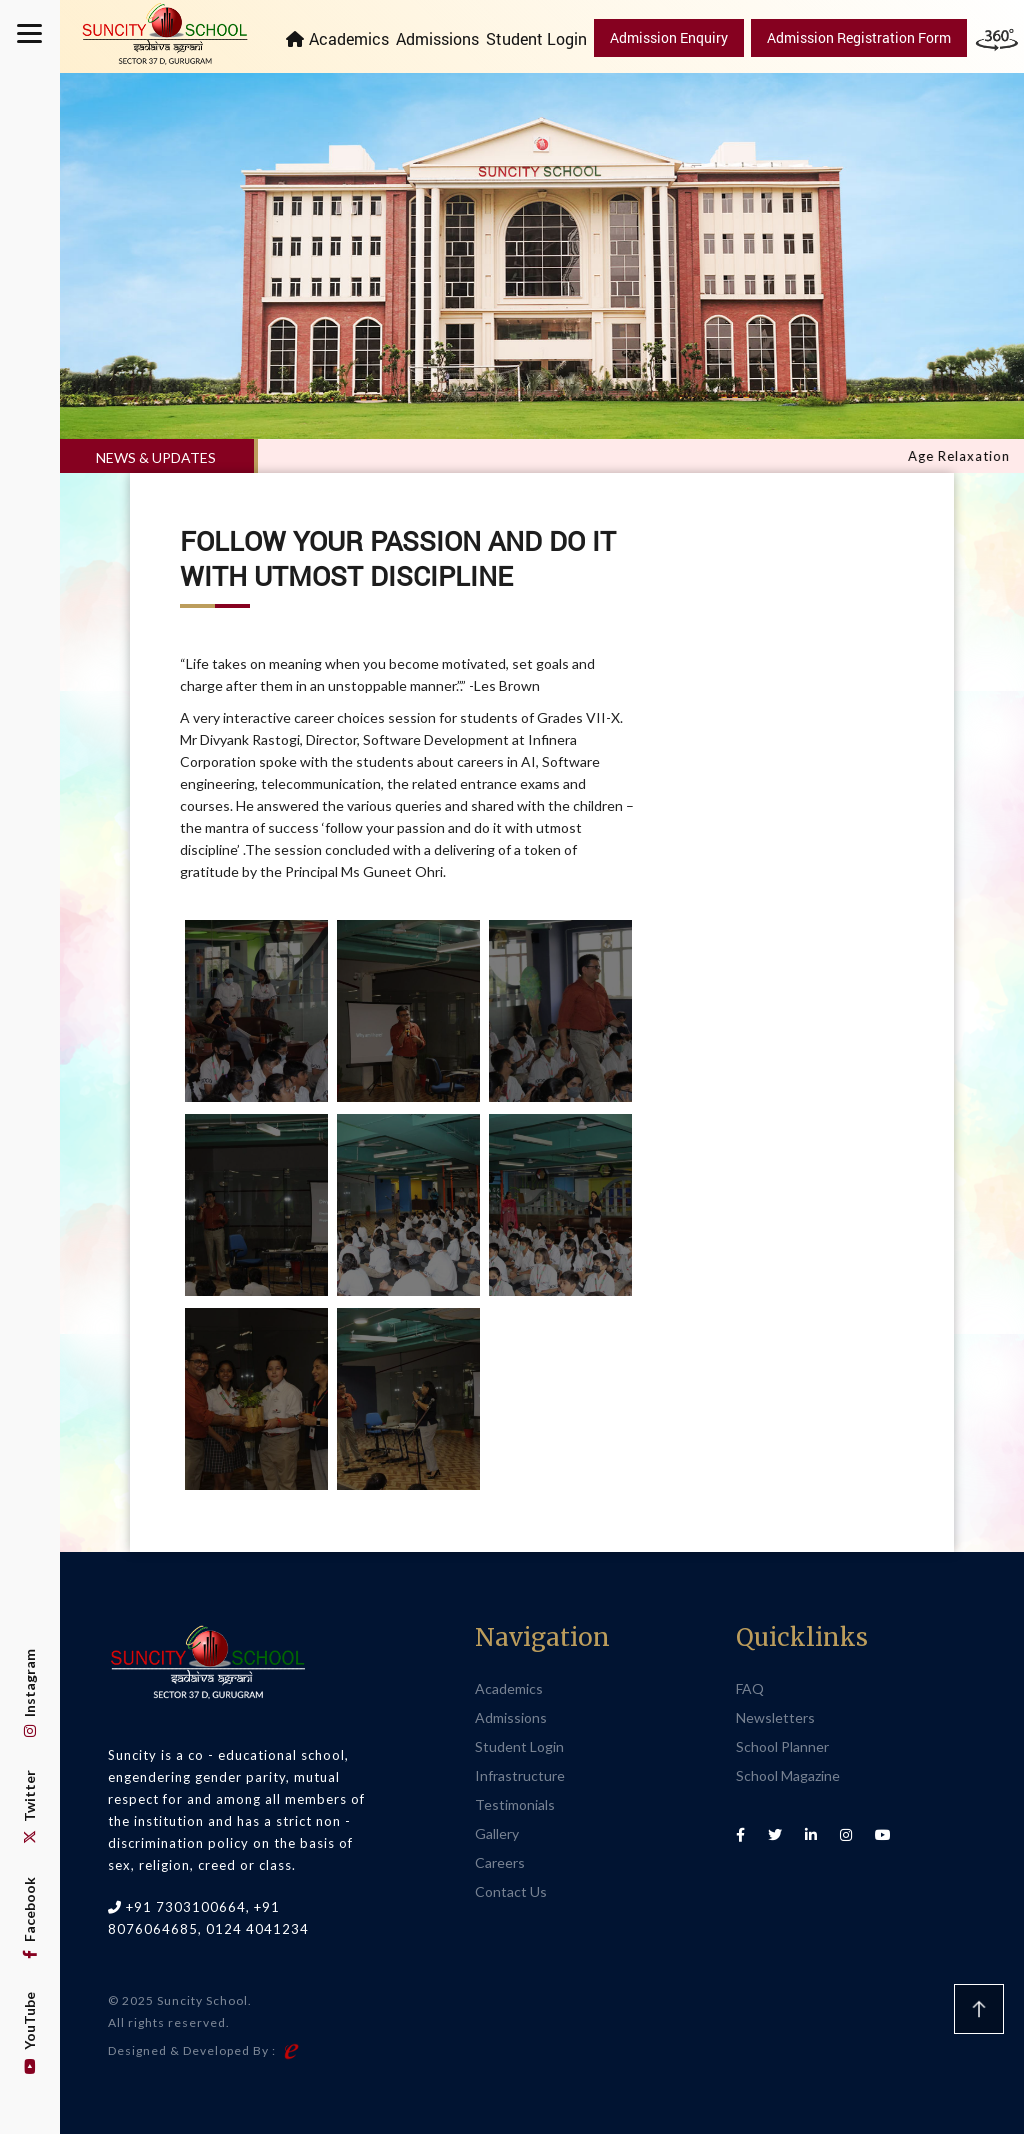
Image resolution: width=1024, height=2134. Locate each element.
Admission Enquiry (669, 37)
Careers (500, 1862)
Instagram (29, 1693)
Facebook (29, 1918)
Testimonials (515, 1804)
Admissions (437, 38)
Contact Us (511, 1891)
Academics (349, 38)
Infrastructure (520, 1775)
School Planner (782, 1746)
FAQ (750, 1688)
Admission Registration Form (859, 37)
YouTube (29, 2033)
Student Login (536, 38)
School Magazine (788, 1775)
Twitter (29, 1807)
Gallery (497, 1833)
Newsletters (775, 1717)
